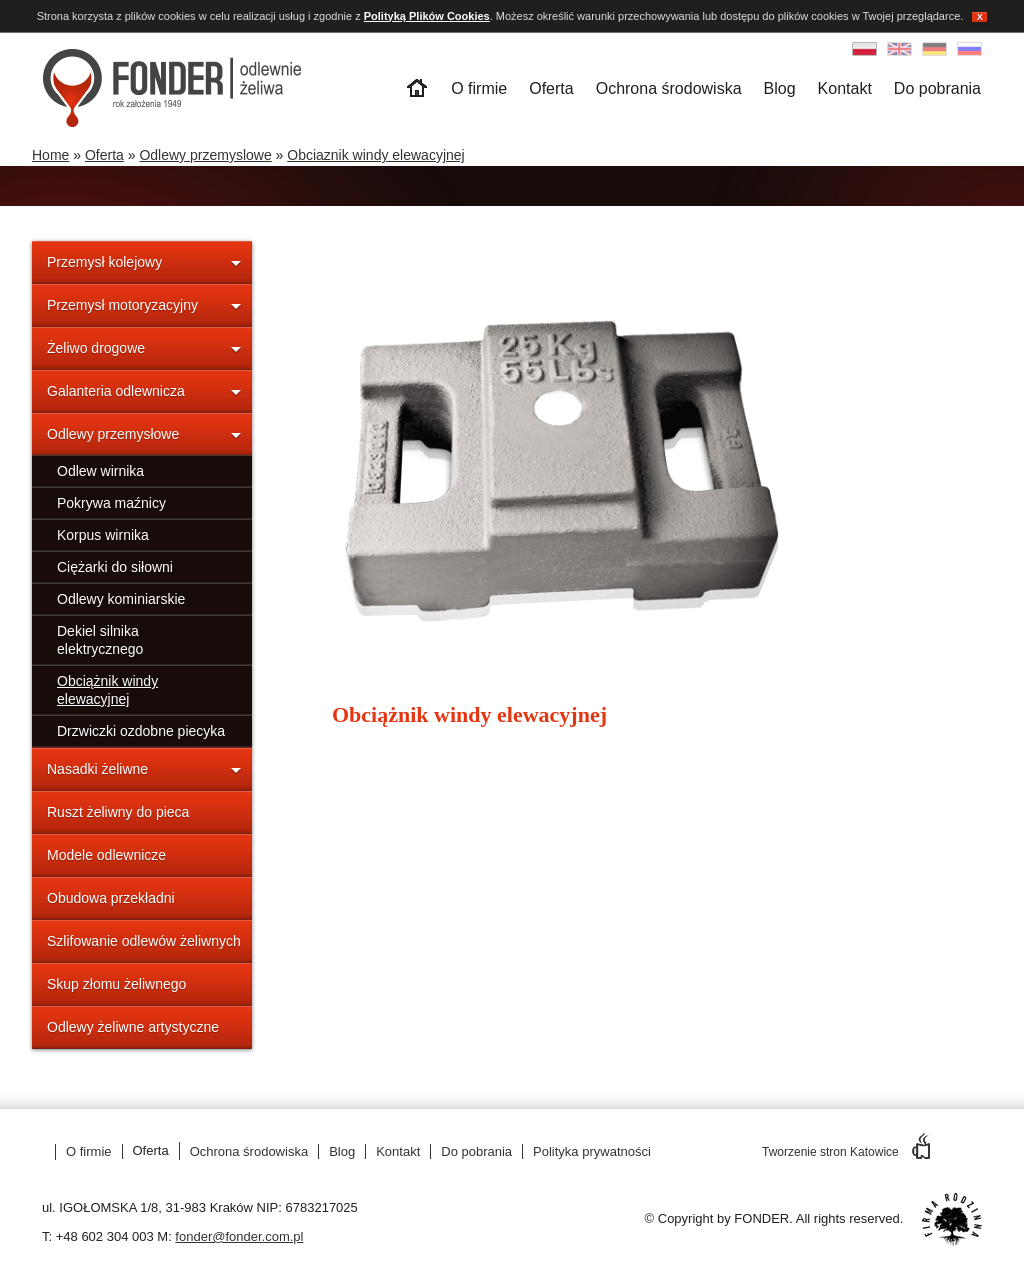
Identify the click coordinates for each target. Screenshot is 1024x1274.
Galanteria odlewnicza (116, 391)
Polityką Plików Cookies (427, 16)
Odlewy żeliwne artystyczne (133, 1027)
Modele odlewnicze (106, 855)
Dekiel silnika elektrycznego (100, 640)
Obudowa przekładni (111, 898)
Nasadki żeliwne (97, 769)
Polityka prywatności (592, 1151)
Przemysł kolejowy (104, 262)
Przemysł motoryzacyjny (122, 305)
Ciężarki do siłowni (115, 567)
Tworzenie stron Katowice (846, 1152)
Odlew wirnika (100, 471)
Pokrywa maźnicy (111, 503)
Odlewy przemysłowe (113, 434)
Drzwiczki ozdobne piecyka (141, 731)
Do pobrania (937, 88)
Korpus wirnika (103, 535)
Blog (780, 88)
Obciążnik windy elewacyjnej (107, 690)
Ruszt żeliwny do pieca (118, 812)
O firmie (479, 88)
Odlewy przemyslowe (205, 155)
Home (50, 155)
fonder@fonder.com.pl (239, 1236)
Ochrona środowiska (669, 88)
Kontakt (845, 88)
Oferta (551, 88)
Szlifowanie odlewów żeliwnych (144, 941)
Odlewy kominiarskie (121, 599)
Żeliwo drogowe (96, 348)
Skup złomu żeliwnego (116, 984)
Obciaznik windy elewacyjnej (375, 155)
